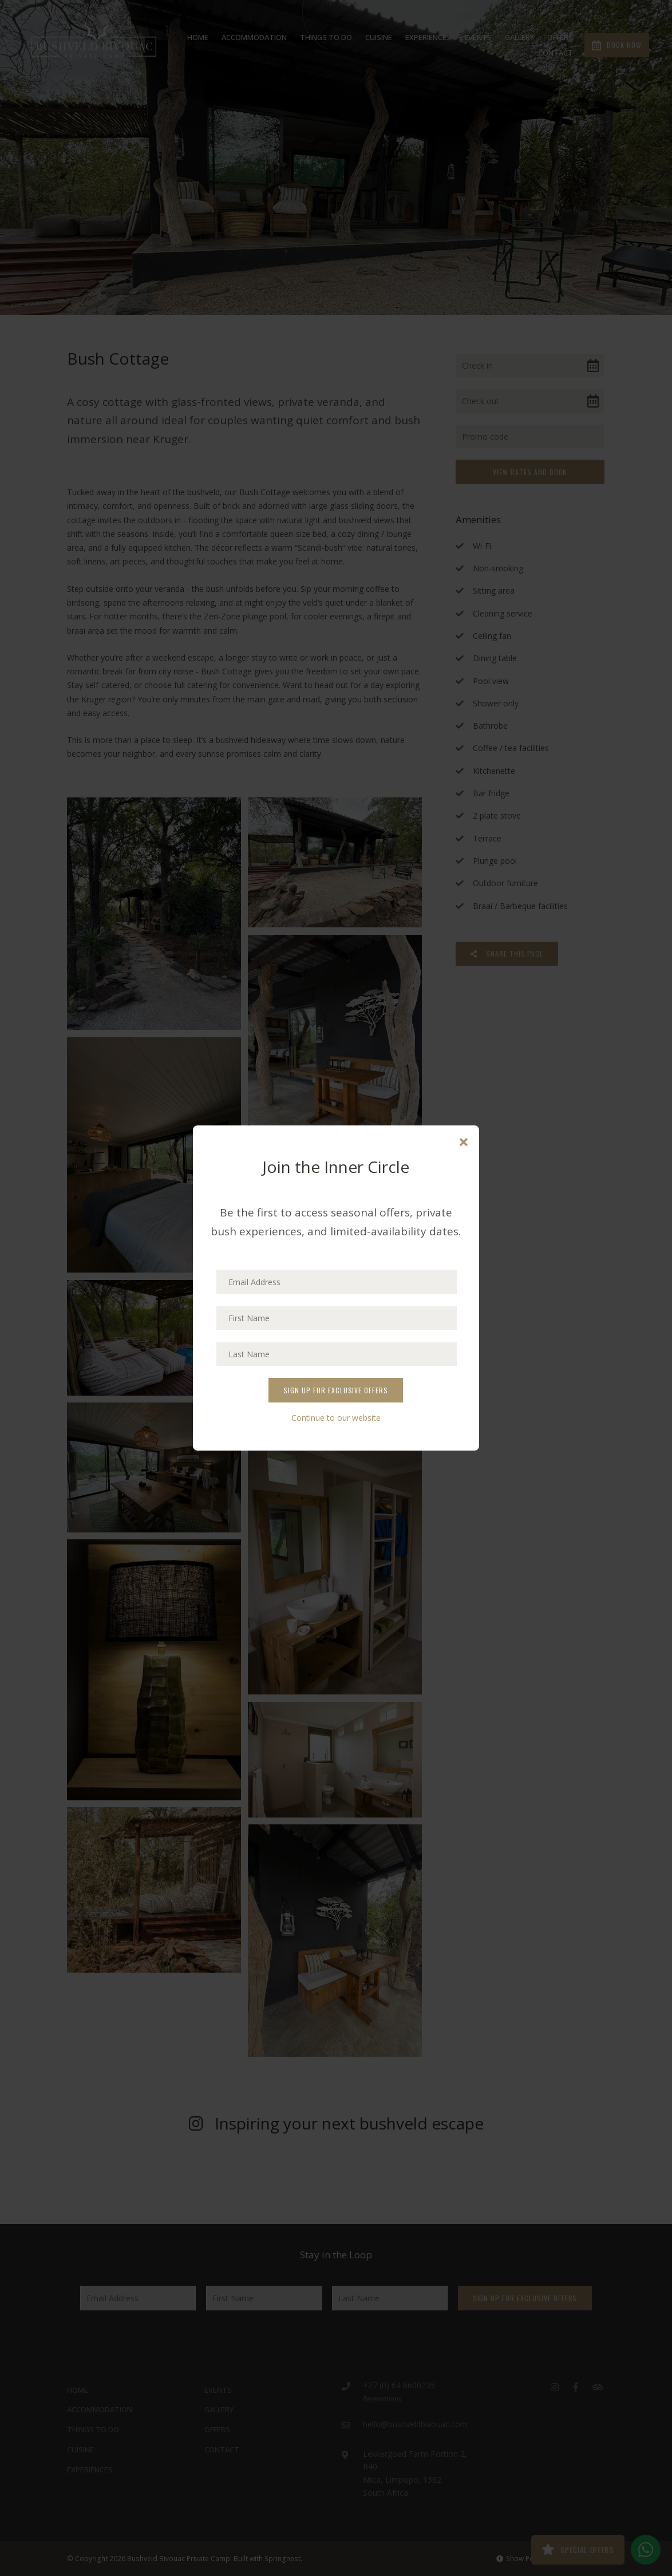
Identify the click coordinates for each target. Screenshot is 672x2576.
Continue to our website (336, 1417)
